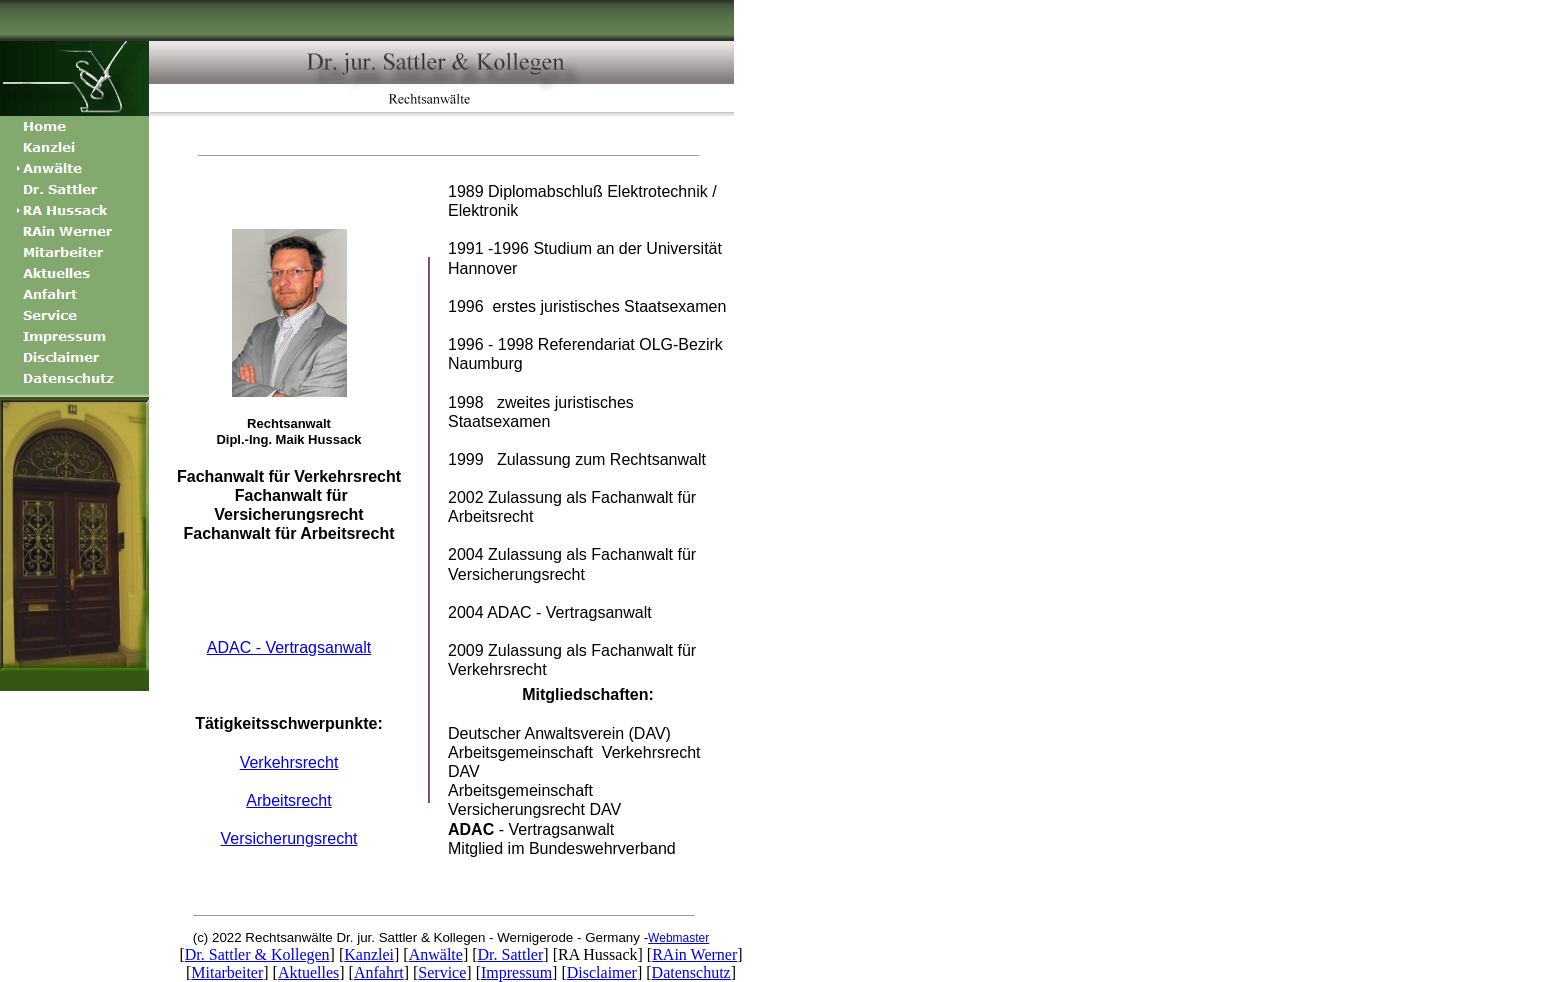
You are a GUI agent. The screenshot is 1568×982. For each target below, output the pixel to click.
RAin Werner (694, 954)
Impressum (516, 972)
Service (442, 972)
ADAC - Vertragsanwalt (289, 647)
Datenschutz (691, 972)
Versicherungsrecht (289, 838)
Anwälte (436, 954)
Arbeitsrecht (288, 800)
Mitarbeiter (227, 972)
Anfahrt (379, 972)
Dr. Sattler (511, 954)
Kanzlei (369, 954)
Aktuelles (308, 972)
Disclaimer (602, 972)
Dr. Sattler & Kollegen (257, 954)
